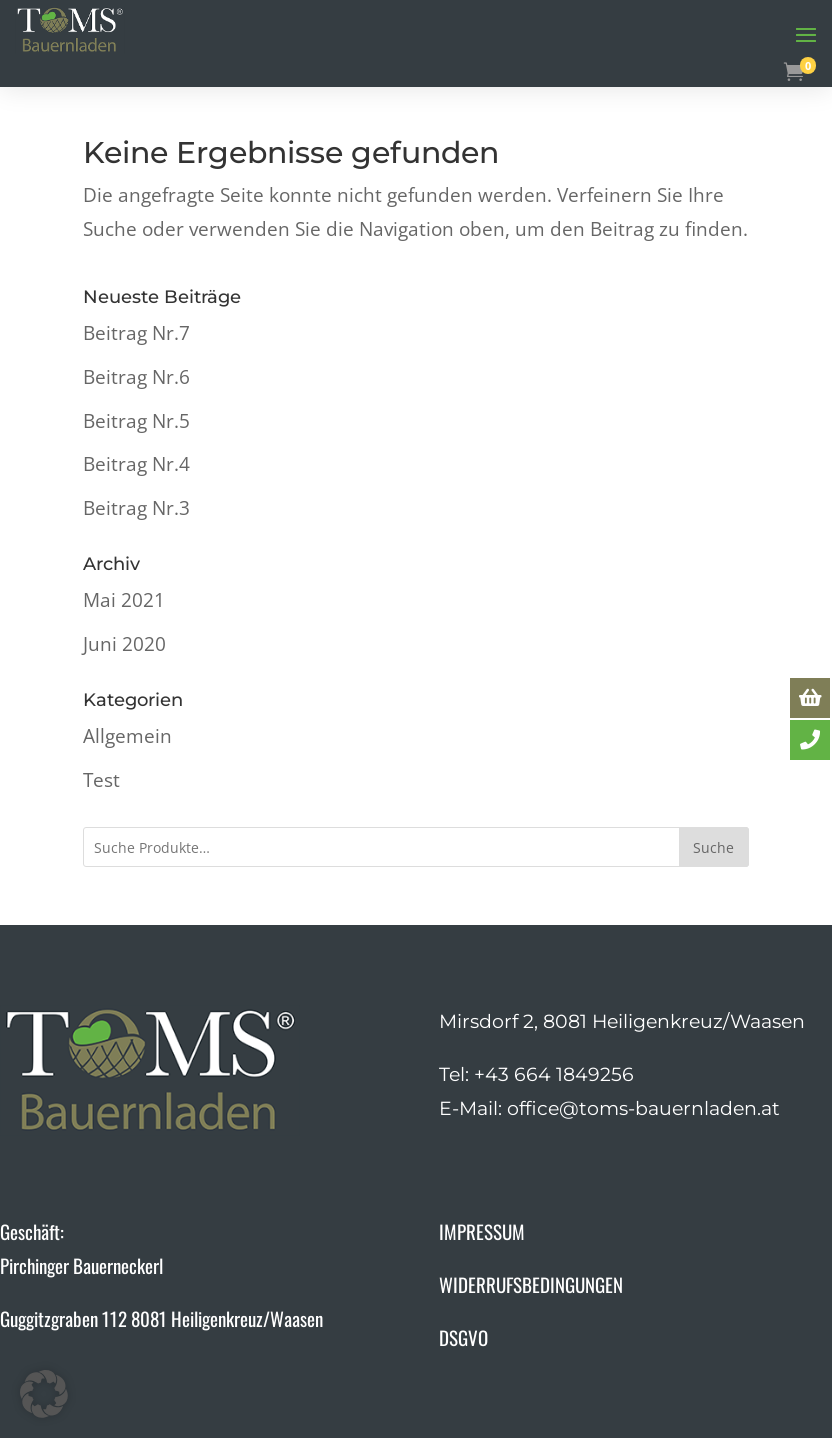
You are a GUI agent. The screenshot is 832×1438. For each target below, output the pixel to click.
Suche (713, 847)
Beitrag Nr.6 (136, 377)
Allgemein (127, 736)
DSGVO (463, 1337)
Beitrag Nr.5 (136, 421)
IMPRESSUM (482, 1231)
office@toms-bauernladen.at (643, 1108)
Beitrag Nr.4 (136, 464)
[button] (44, 1394)
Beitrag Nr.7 (136, 333)
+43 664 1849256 (554, 1074)
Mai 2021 (124, 600)
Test (101, 780)
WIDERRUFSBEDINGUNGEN (531, 1284)
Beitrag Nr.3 (136, 508)
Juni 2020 (124, 644)
